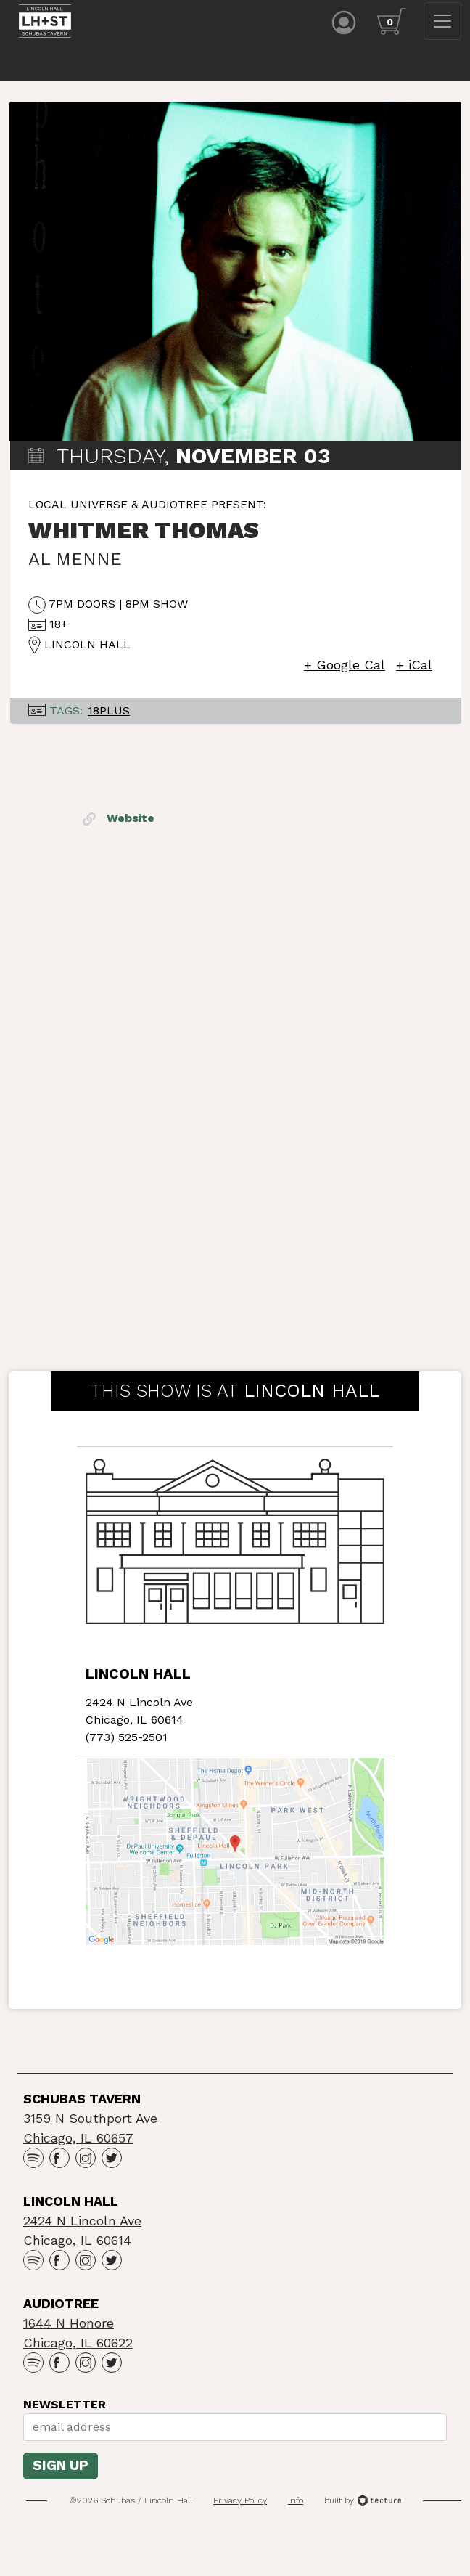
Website (118, 821)
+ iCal (414, 667)
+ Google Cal (344, 667)
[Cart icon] (391, 21)
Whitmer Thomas (143, 533)
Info (295, 2504)
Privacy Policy (240, 2504)
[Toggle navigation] (442, 21)
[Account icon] (343, 21)
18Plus (109, 713)
